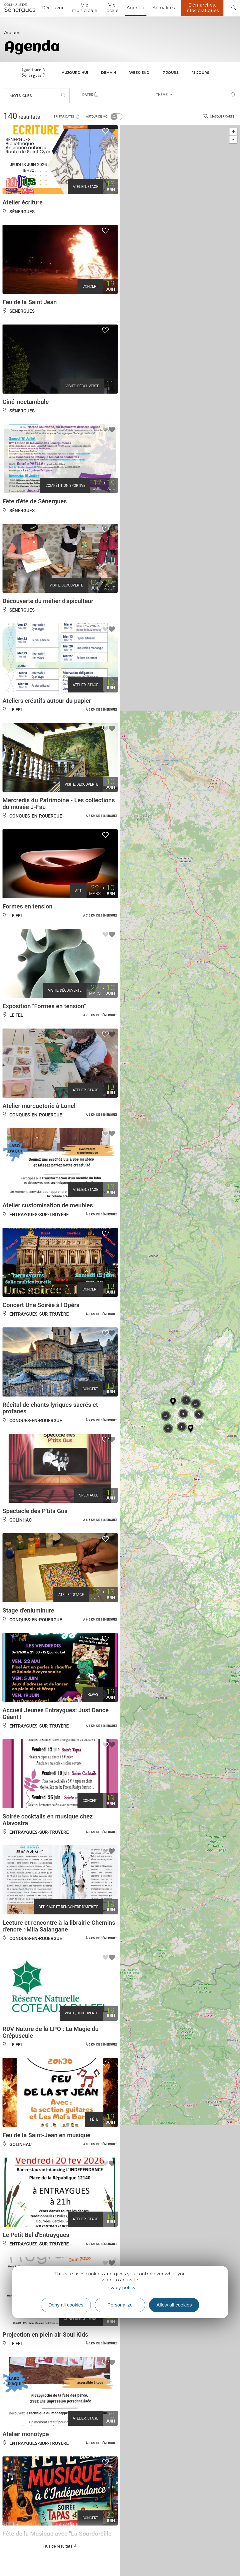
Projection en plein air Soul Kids (45, 2334)
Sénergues (20, 8)
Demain (108, 72)
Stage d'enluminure (28, 1610)
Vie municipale (84, 7)
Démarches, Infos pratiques (202, 7)
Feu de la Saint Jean (30, 302)
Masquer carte (218, 116)
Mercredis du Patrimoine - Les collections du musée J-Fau (59, 803)
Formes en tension (27, 906)
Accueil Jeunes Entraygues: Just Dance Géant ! (56, 1713)
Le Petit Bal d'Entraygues (36, 2234)
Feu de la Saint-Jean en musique (46, 2135)
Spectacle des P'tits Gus (35, 1511)
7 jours (171, 72)
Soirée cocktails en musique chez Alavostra (48, 1820)
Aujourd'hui (75, 72)
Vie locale (112, 7)
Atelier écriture (23, 202)
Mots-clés (21, 95)
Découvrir (53, 8)
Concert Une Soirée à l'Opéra (41, 1305)
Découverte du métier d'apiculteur (48, 601)
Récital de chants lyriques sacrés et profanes (50, 1408)
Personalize (119, 2304)
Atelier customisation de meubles (48, 1205)
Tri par (67, 116)
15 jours (200, 72)
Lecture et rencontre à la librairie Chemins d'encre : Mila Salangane (59, 1926)
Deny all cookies (66, 2304)
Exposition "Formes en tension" (44, 1006)
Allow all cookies (174, 2304)
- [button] (233, 139)
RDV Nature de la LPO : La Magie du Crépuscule (51, 2032)
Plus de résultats (60, 2546)
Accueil (12, 32)
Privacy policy (119, 2287)
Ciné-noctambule (26, 401)
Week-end (139, 72)
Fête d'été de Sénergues (35, 501)
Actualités (163, 8)
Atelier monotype (26, 2434)
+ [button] (233, 132)
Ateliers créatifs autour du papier (47, 700)
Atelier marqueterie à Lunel (39, 1105)
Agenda (135, 8)
